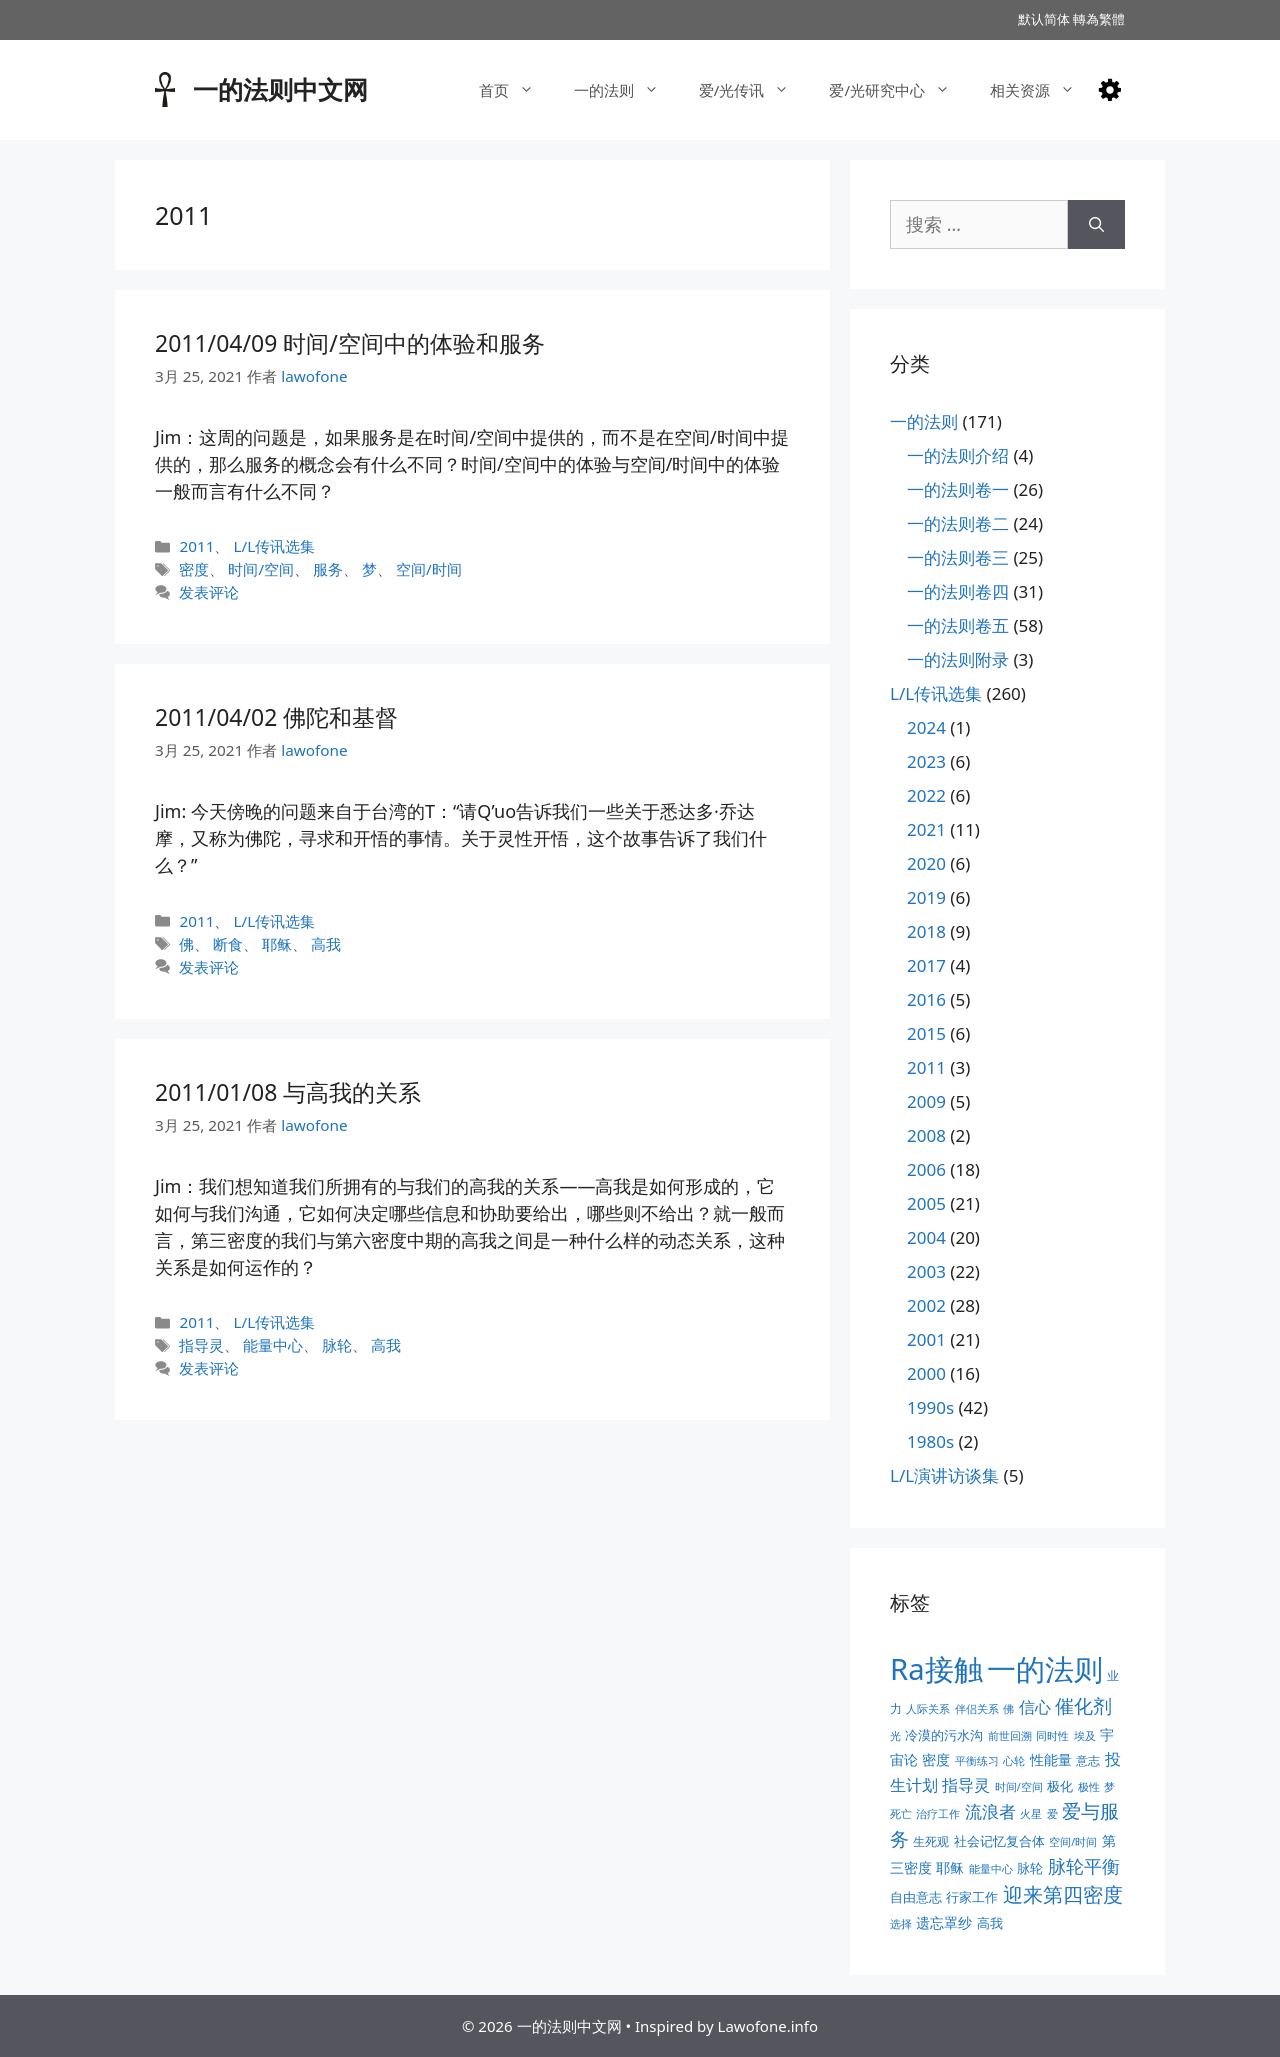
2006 (926, 1169)
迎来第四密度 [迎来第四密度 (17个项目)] (1063, 1894)
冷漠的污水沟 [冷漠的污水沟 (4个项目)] (944, 1735)
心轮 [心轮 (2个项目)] (1014, 1761)
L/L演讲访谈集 (944, 1475)
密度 (194, 569)
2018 (926, 931)
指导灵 (201, 1345)
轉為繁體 (1099, 19)
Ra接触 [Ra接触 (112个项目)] (936, 1669)
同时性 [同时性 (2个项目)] (1052, 1736)
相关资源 (1042, 90)
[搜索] (1096, 224)
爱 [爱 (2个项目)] (1052, 1814)
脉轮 (337, 1345)
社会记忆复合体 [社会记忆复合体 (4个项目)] (999, 1841)
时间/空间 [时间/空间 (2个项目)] (1019, 1787)
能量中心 (273, 1345)
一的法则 (626, 90)
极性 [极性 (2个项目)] (1089, 1787)
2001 (926, 1339)
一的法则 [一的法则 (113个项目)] (1045, 1669)
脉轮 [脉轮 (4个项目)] (1030, 1868)
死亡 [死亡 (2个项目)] (901, 1814)
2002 (926, 1305)
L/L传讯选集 (274, 546)
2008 (926, 1135)
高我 (326, 944)
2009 (926, 1101)
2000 (926, 1373)
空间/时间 (429, 569)
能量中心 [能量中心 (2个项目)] (991, 1869)
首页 (516, 90)
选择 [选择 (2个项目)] (901, 1924)
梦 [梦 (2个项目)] (1109, 1787)
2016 (926, 999)
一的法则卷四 (958, 591)
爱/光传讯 (754, 90)
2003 (926, 1271)
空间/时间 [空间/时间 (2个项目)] (1073, 1842)
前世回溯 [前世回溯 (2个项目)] (1010, 1736)
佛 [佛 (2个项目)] (1008, 1709)
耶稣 (277, 944)
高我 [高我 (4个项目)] (990, 1923)
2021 (926, 829)
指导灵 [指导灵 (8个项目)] (966, 1785)
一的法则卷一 (958, 489)
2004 (926, 1237)
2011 (196, 546)
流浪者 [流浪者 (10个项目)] (990, 1811)
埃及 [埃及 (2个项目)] (1085, 1736)
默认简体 (1044, 19)
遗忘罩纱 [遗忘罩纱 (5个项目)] (944, 1922)
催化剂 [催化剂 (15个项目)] (1083, 1706)
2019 (926, 897)
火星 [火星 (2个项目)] (1031, 1814)
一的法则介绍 (958, 455)
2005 (926, 1203)
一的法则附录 (958, 659)
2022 (926, 795)
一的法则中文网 (280, 89)
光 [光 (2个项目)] (895, 1736)
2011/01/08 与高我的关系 (288, 1092)
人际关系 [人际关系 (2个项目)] (928, 1709)
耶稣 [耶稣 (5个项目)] (950, 1867)
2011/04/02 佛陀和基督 (276, 717)
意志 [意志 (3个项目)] (1088, 1760)
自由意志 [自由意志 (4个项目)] (916, 1897)
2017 (926, 965)
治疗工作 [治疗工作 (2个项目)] (938, 1814)
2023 (926, 761)
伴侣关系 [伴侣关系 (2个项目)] (977, 1709)
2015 (926, 1033)
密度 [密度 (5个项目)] (936, 1759)
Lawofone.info (768, 2026)
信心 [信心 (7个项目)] (1035, 1707)
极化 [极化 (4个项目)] (1060, 1786)
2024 (926, 727)
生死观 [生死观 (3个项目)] (931, 1841)
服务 (328, 569)
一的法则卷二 (958, 523)
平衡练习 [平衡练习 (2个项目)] (977, 1761)
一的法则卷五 (958, 625)
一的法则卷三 (958, 557)
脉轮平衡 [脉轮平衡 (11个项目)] (1084, 1866)
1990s (930, 1407)
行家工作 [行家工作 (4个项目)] (972, 1897)
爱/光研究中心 (899, 90)
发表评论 (209, 592)
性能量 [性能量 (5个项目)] (1051, 1759)
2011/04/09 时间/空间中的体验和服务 (350, 343)
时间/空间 (261, 569)
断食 (228, 944)
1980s (930, 1441)
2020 (926, 863)
